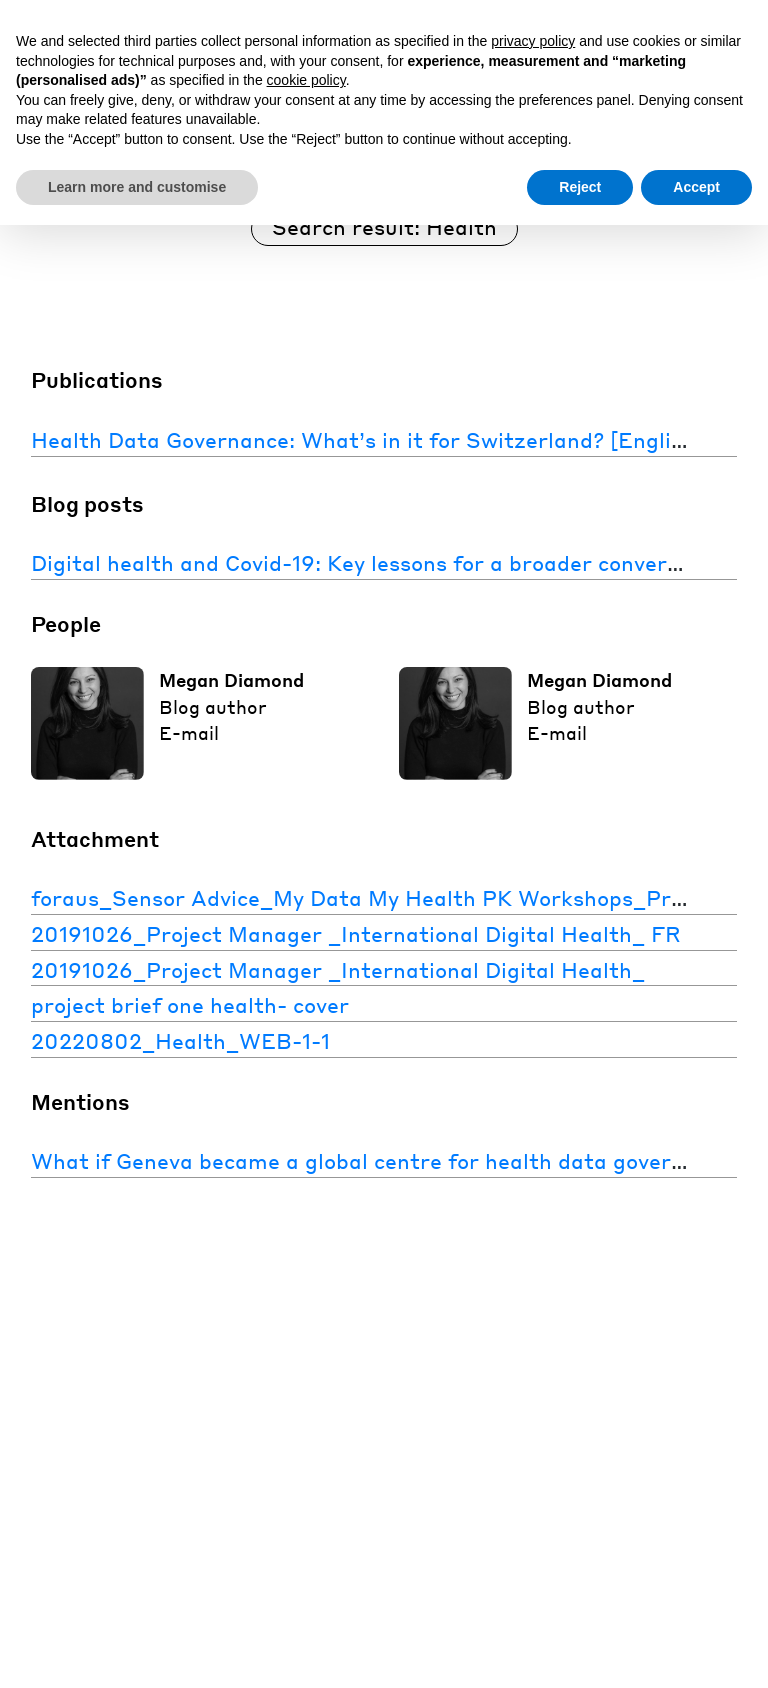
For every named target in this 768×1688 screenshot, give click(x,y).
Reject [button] (580, 187)
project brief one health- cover (190, 1004)
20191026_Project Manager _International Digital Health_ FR (356, 933)
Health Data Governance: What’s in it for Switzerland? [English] (367, 439)
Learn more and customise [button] (137, 187)
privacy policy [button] (533, 41)
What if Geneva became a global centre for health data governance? (387, 1160)
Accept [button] (696, 187)
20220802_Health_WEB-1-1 (180, 1040)
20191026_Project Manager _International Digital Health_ (338, 969)
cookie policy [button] (306, 80)
